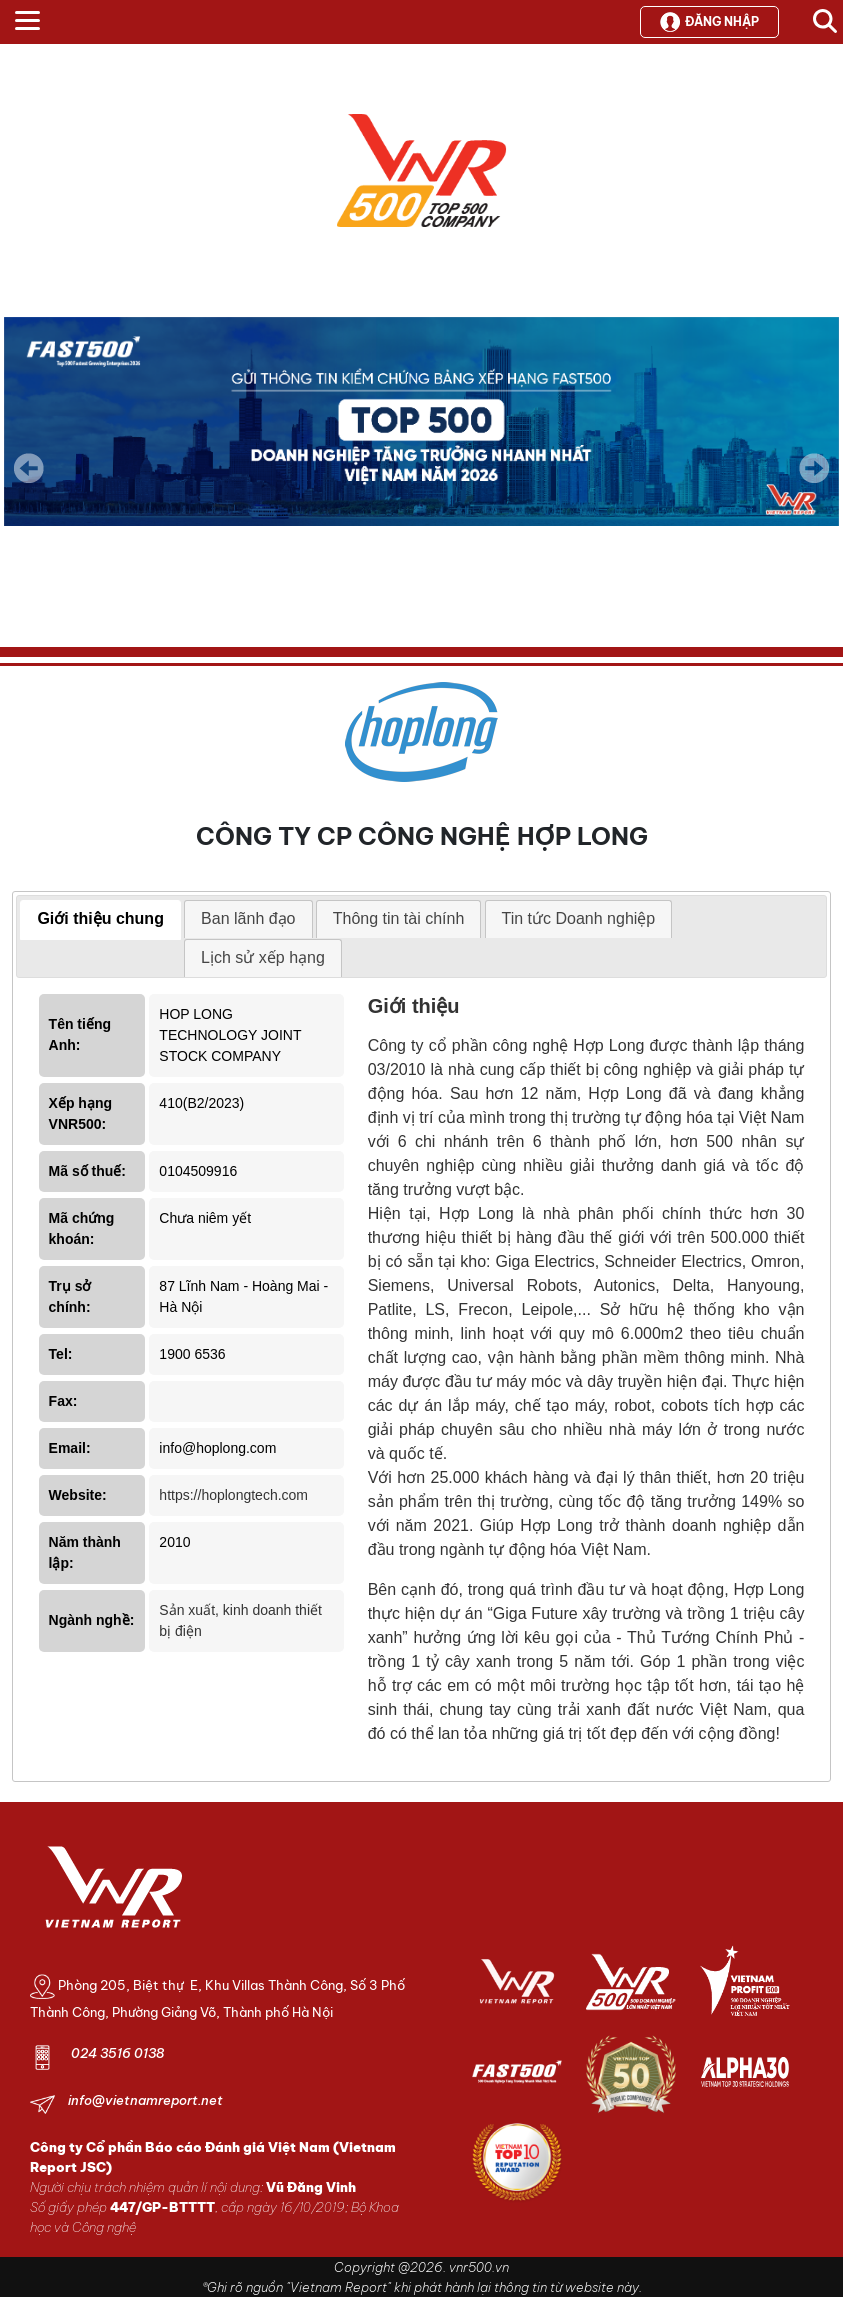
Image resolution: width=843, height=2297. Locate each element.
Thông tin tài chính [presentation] (399, 918)
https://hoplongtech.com (233, 1495)
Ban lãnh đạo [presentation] (248, 918)
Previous (29, 468)
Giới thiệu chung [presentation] (100, 918)
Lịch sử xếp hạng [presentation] (263, 957)
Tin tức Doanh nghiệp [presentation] (579, 918)
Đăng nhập (709, 22)
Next (814, 482)
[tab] (100, 920)
